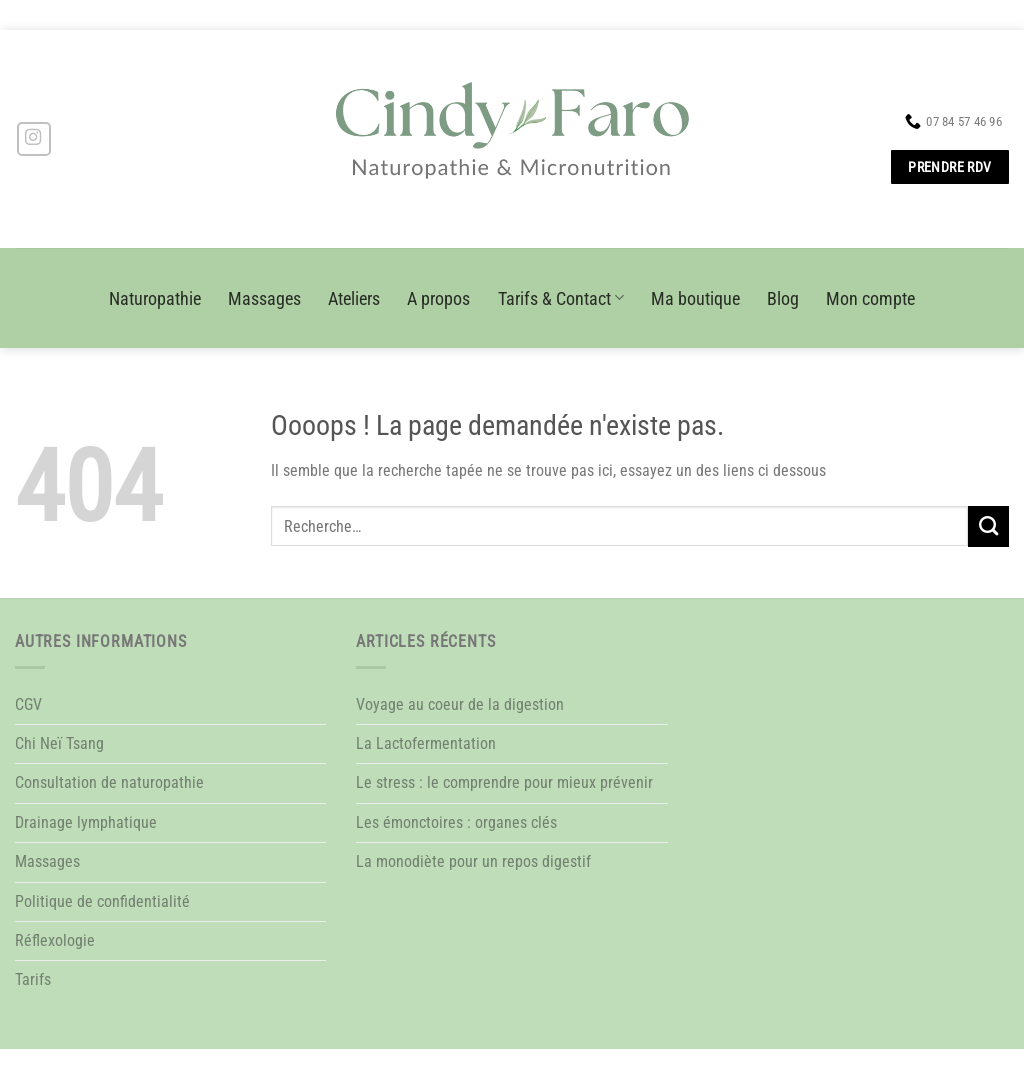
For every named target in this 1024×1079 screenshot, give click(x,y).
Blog (783, 298)
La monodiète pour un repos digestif (473, 861)
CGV (28, 704)
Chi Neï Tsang (59, 743)
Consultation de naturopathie (109, 782)
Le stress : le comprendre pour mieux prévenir (504, 782)
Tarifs (33, 979)
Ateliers (354, 298)
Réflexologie (55, 940)
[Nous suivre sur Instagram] (34, 139)
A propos (438, 298)
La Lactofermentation (426, 743)
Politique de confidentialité (102, 901)
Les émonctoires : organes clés (456, 822)
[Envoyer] (988, 526)
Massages (264, 298)
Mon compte (870, 298)
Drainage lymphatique (86, 822)
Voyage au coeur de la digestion (460, 704)
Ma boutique (695, 298)
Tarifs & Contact (561, 298)
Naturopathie (155, 298)
